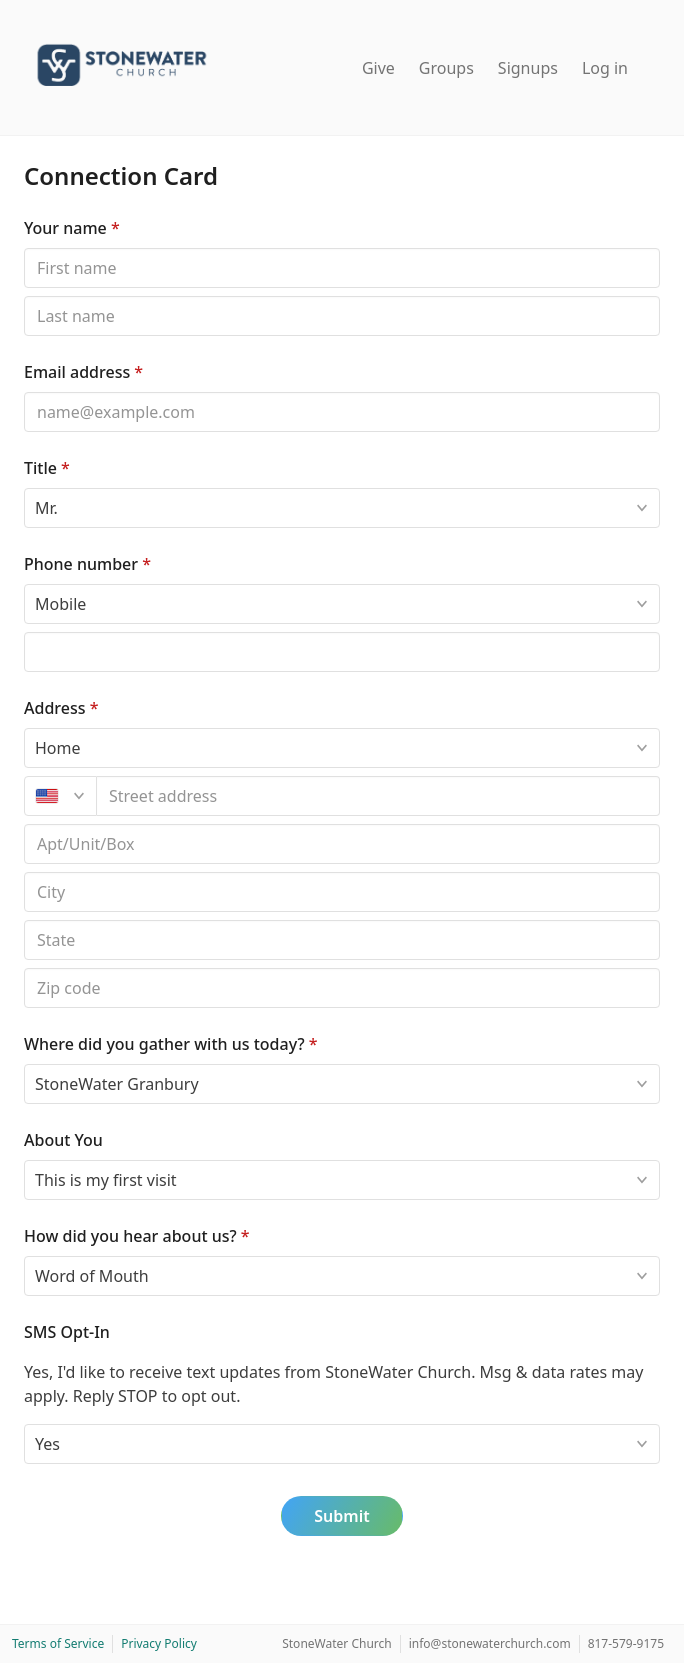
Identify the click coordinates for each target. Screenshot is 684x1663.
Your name (72, 228)
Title (47, 468)
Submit (341, 1516)
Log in (605, 68)
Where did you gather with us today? (171, 1044)
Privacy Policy (159, 1643)
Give (378, 68)
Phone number (87, 564)
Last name (23, 295)
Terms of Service (58, 1643)
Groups (446, 68)
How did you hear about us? (137, 1236)
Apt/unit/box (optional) (23, 823)
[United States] (60, 796)
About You (63, 1140)
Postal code (23, 871)
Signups (528, 68)
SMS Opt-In (67, 1332)
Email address (83, 372)
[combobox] (378, 796)
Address (61, 708)
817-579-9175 (626, 1643)
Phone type (23, 583)
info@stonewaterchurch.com (490, 1643)
